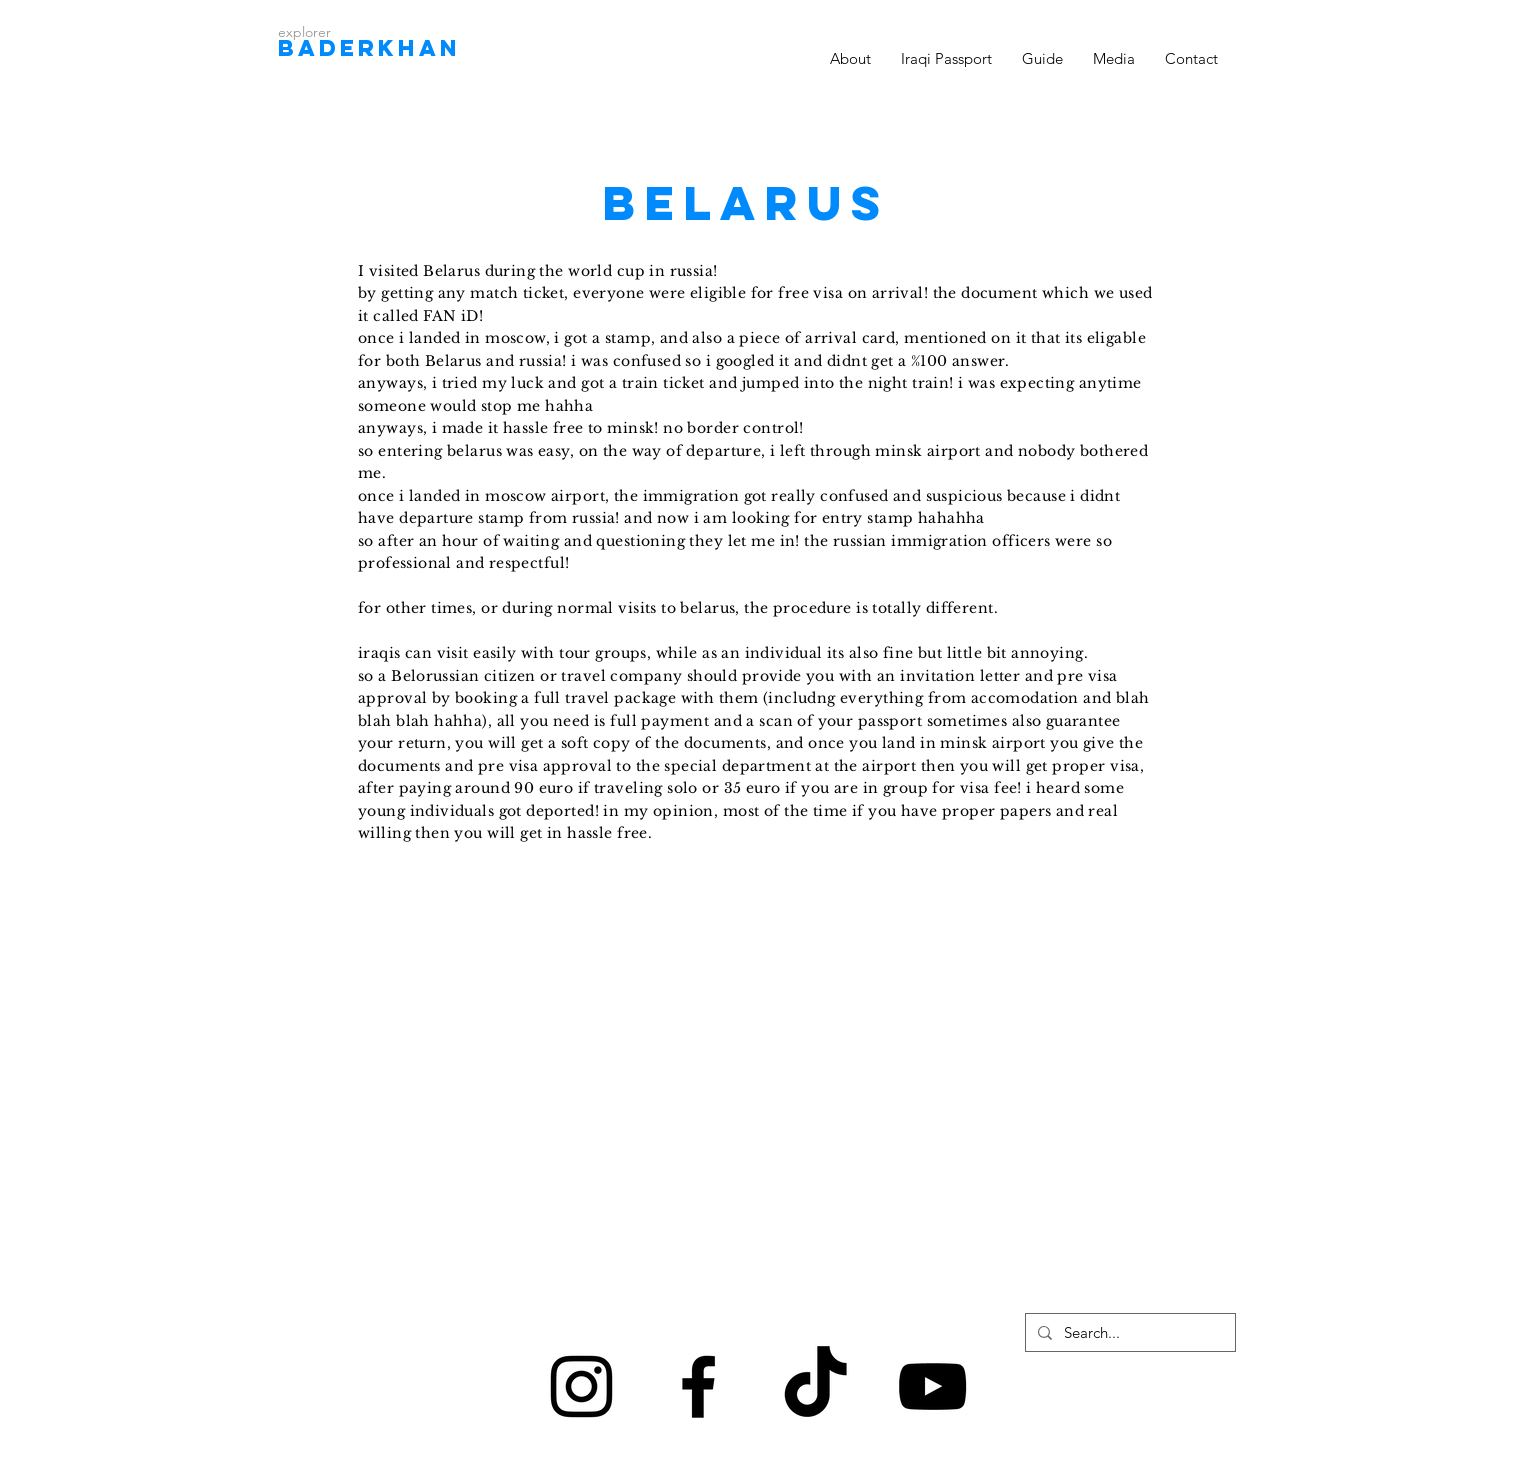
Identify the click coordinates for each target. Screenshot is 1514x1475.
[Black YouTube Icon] (932, 1386)
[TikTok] (815, 1386)
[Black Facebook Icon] (698, 1386)
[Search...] (1128, 1332)
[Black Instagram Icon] (581, 1386)
